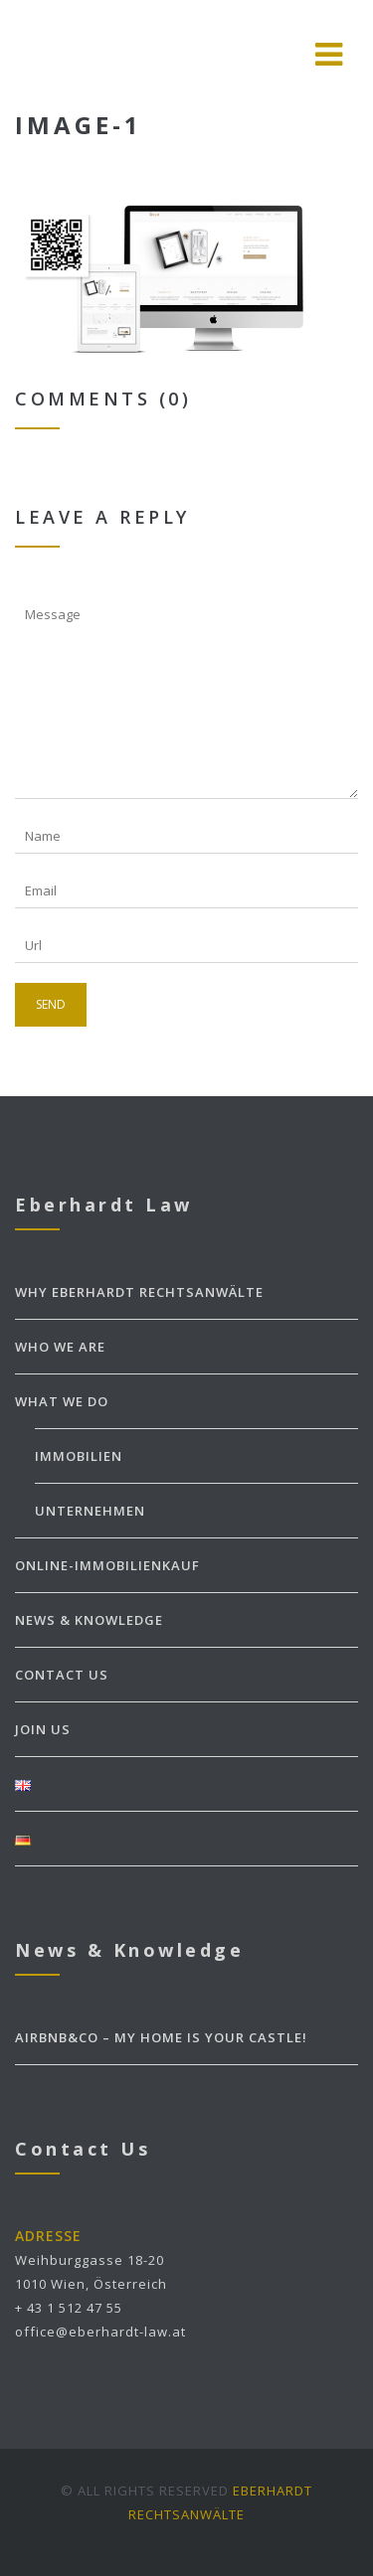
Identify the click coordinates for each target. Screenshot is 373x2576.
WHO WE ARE (60, 1347)
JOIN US (43, 1729)
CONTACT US (61, 1675)
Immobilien (78, 1456)
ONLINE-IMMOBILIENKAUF (107, 1565)
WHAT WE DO (61, 1401)
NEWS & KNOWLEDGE (89, 1620)
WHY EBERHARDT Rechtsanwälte (139, 1292)
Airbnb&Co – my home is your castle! (161, 2037)
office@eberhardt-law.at (100, 2331)
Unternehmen (90, 1511)
